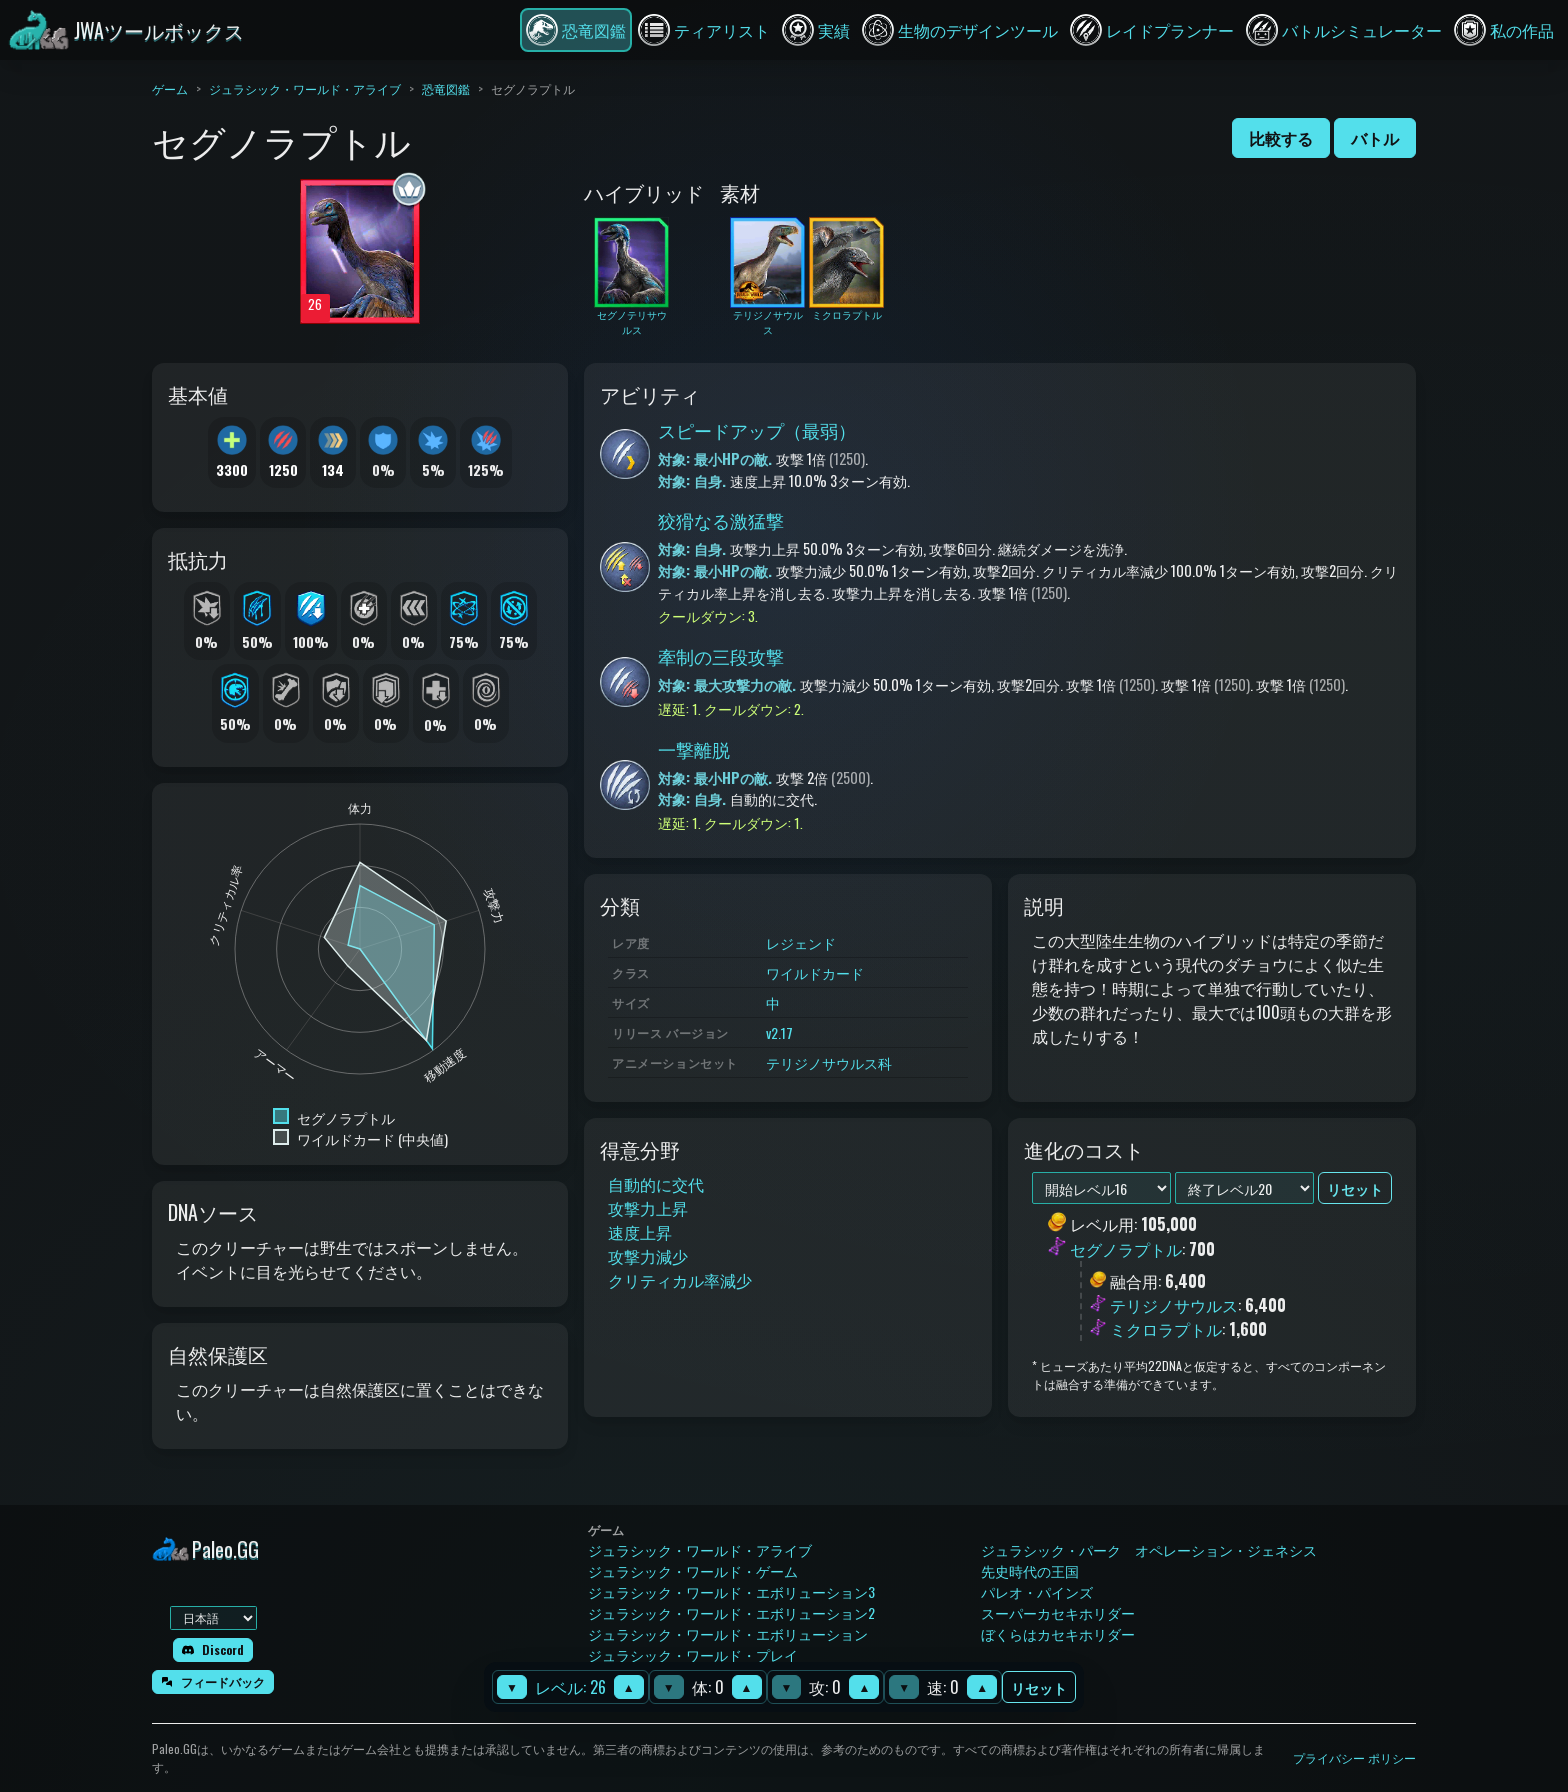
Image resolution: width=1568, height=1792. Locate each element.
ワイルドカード (815, 972)
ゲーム (170, 88)
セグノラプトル (1126, 1249)
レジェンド (801, 942)
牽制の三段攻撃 (721, 656)
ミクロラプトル (1166, 1329)
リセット (1039, 1687)
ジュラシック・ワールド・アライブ (305, 88)
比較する (1281, 138)
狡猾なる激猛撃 (721, 520)
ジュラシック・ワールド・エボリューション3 (731, 1591)
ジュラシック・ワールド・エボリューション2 (731, 1612)
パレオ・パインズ (1037, 1591)
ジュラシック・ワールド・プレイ (693, 1654)
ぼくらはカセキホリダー (1058, 1633)
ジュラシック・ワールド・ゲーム (693, 1570)
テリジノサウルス (1174, 1305)
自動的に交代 (656, 1184)
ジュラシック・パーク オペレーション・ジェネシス (1149, 1549)
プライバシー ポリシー (1354, 1757)
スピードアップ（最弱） (757, 430)
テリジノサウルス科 (829, 1062)
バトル (1375, 138)
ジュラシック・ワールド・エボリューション (728, 1633)
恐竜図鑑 (446, 88)
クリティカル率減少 (680, 1280)
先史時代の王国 (1030, 1570)
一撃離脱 (694, 749)
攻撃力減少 (648, 1256)
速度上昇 (640, 1232)
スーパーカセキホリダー (1058, 1612)
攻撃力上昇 (648, 1208)
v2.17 (779, 1032)
